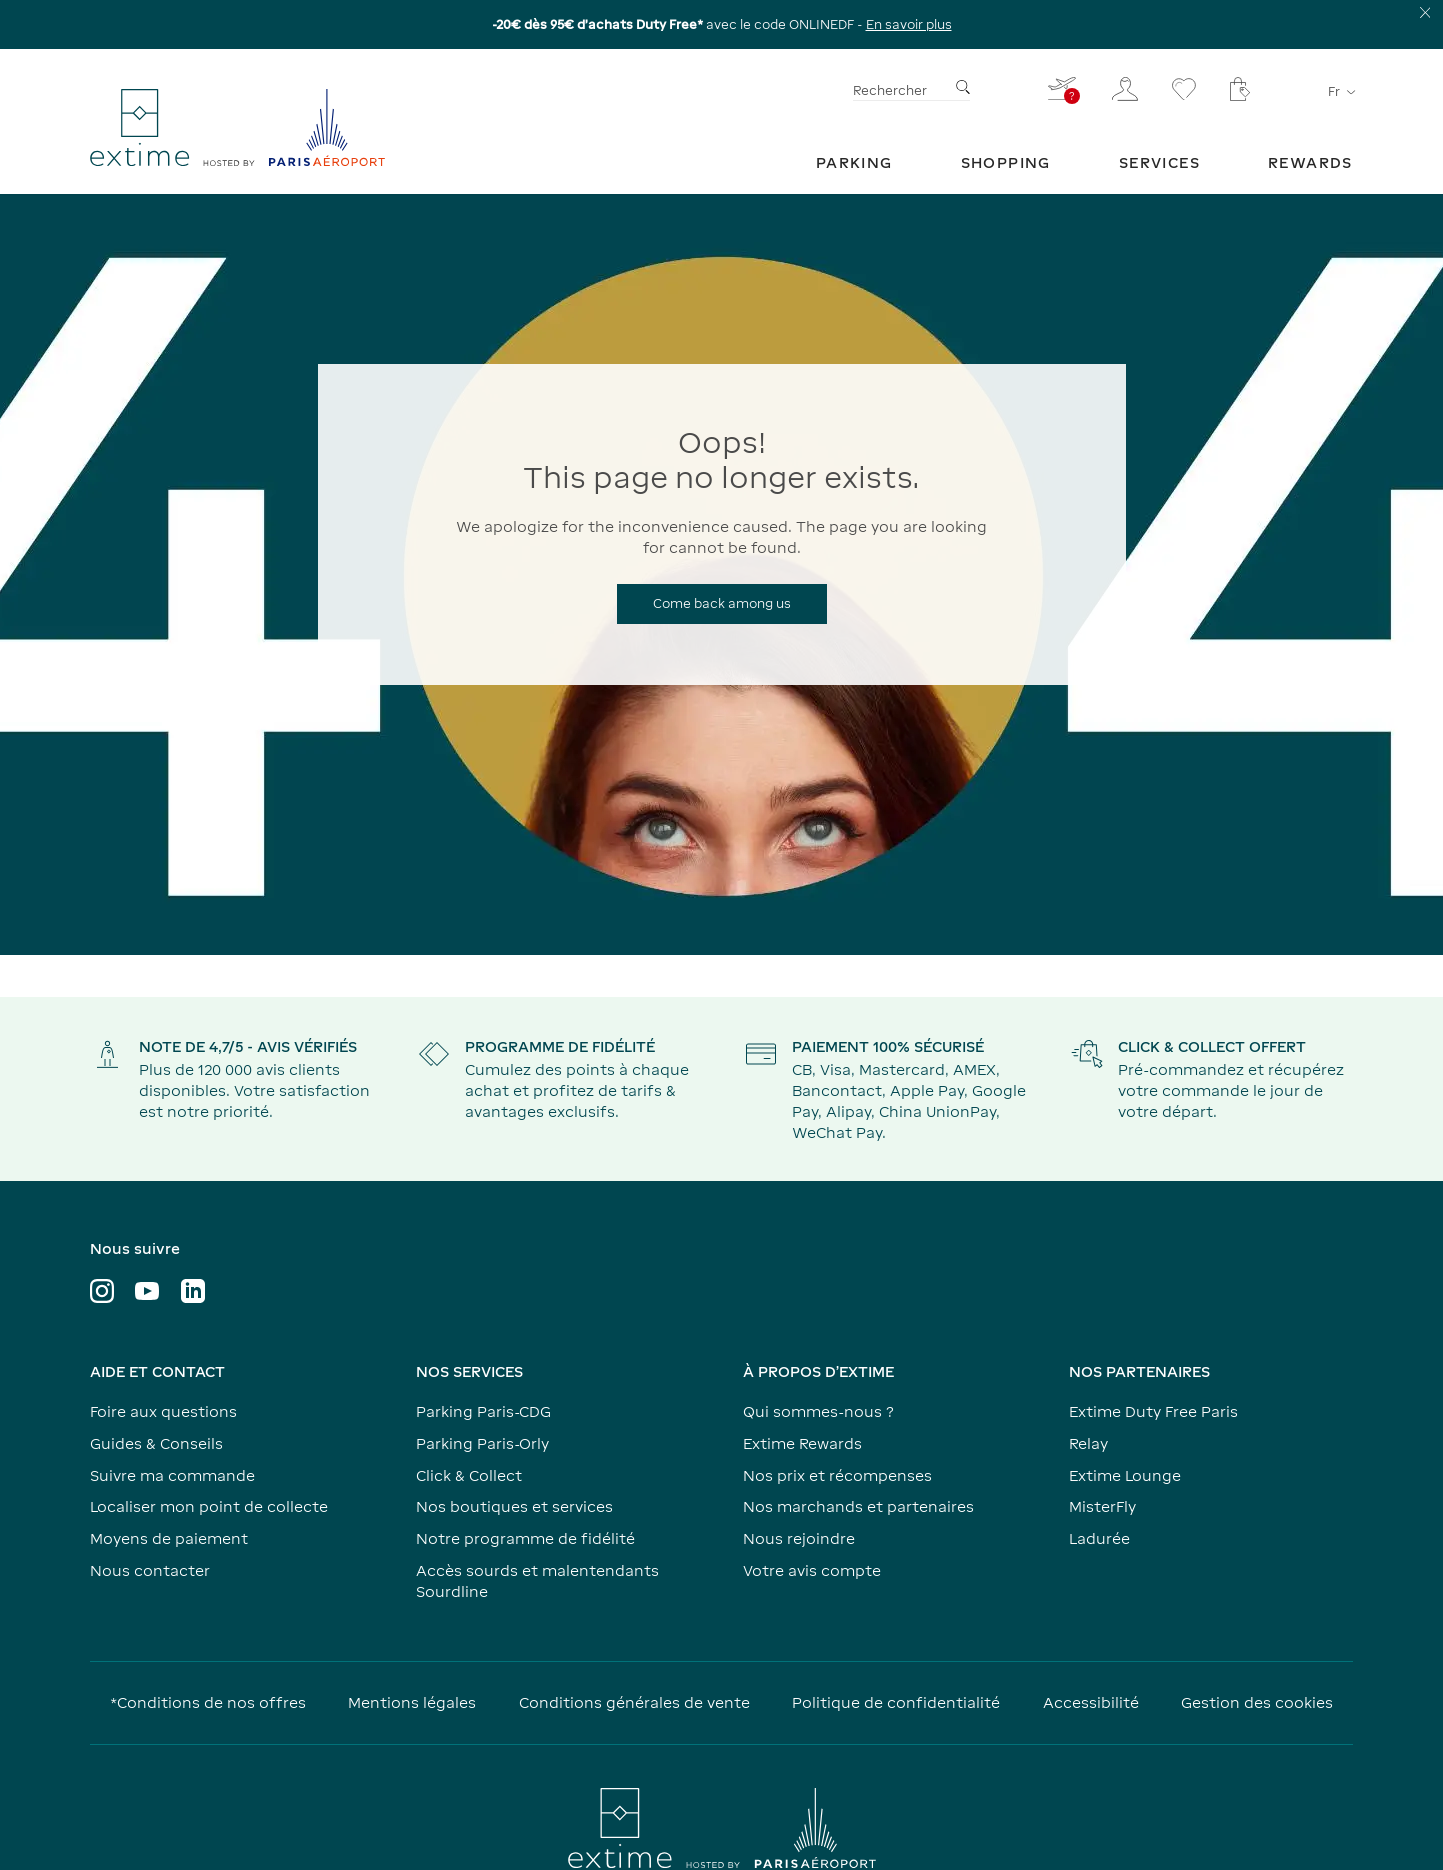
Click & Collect (469, 1475)
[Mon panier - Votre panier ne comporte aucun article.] (1240, 89)
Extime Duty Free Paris (1153, 1411)
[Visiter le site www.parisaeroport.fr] (722, 1828)
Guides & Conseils (156, 1443)
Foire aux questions (163, 1411)
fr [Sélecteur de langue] (1340, 91)
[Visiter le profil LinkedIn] (193, 1291)
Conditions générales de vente (634, 1702)
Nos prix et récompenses (837, 1475)
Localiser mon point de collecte (209, 1506)
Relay (1088, 1443)
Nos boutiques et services (514, 1506)
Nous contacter (150, 1570)
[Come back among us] (722, 604)
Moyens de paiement (169, 1538)
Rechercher (890, 90)
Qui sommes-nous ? (818, 1411)
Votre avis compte (812, 1570)
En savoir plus (909, 24)
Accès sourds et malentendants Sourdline (537, 1581)
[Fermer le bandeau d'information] (1425, 12)
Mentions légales (412, 1702)
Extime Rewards (802, 1443)
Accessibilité (1091, 1702)
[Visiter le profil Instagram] (102, 1291)
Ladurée (1099, 1538)
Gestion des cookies (1257, 1702)
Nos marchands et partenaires (858, 1506)
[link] (854, 162)
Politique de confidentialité (896, 1702)
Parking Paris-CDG (483, 1411)
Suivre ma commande (172, 1475)
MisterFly (1102, 1506)
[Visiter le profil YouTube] (147, 1291)
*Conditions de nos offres (208, 1702)
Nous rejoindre (799, 1538)
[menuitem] (854, 162)
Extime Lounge (1125, 1475)
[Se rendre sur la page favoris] (1184, 89)
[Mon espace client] (1125, 89)
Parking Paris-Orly (482, 1443)
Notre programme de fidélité (525, 1538)
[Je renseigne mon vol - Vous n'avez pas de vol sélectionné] (1063, 88)
